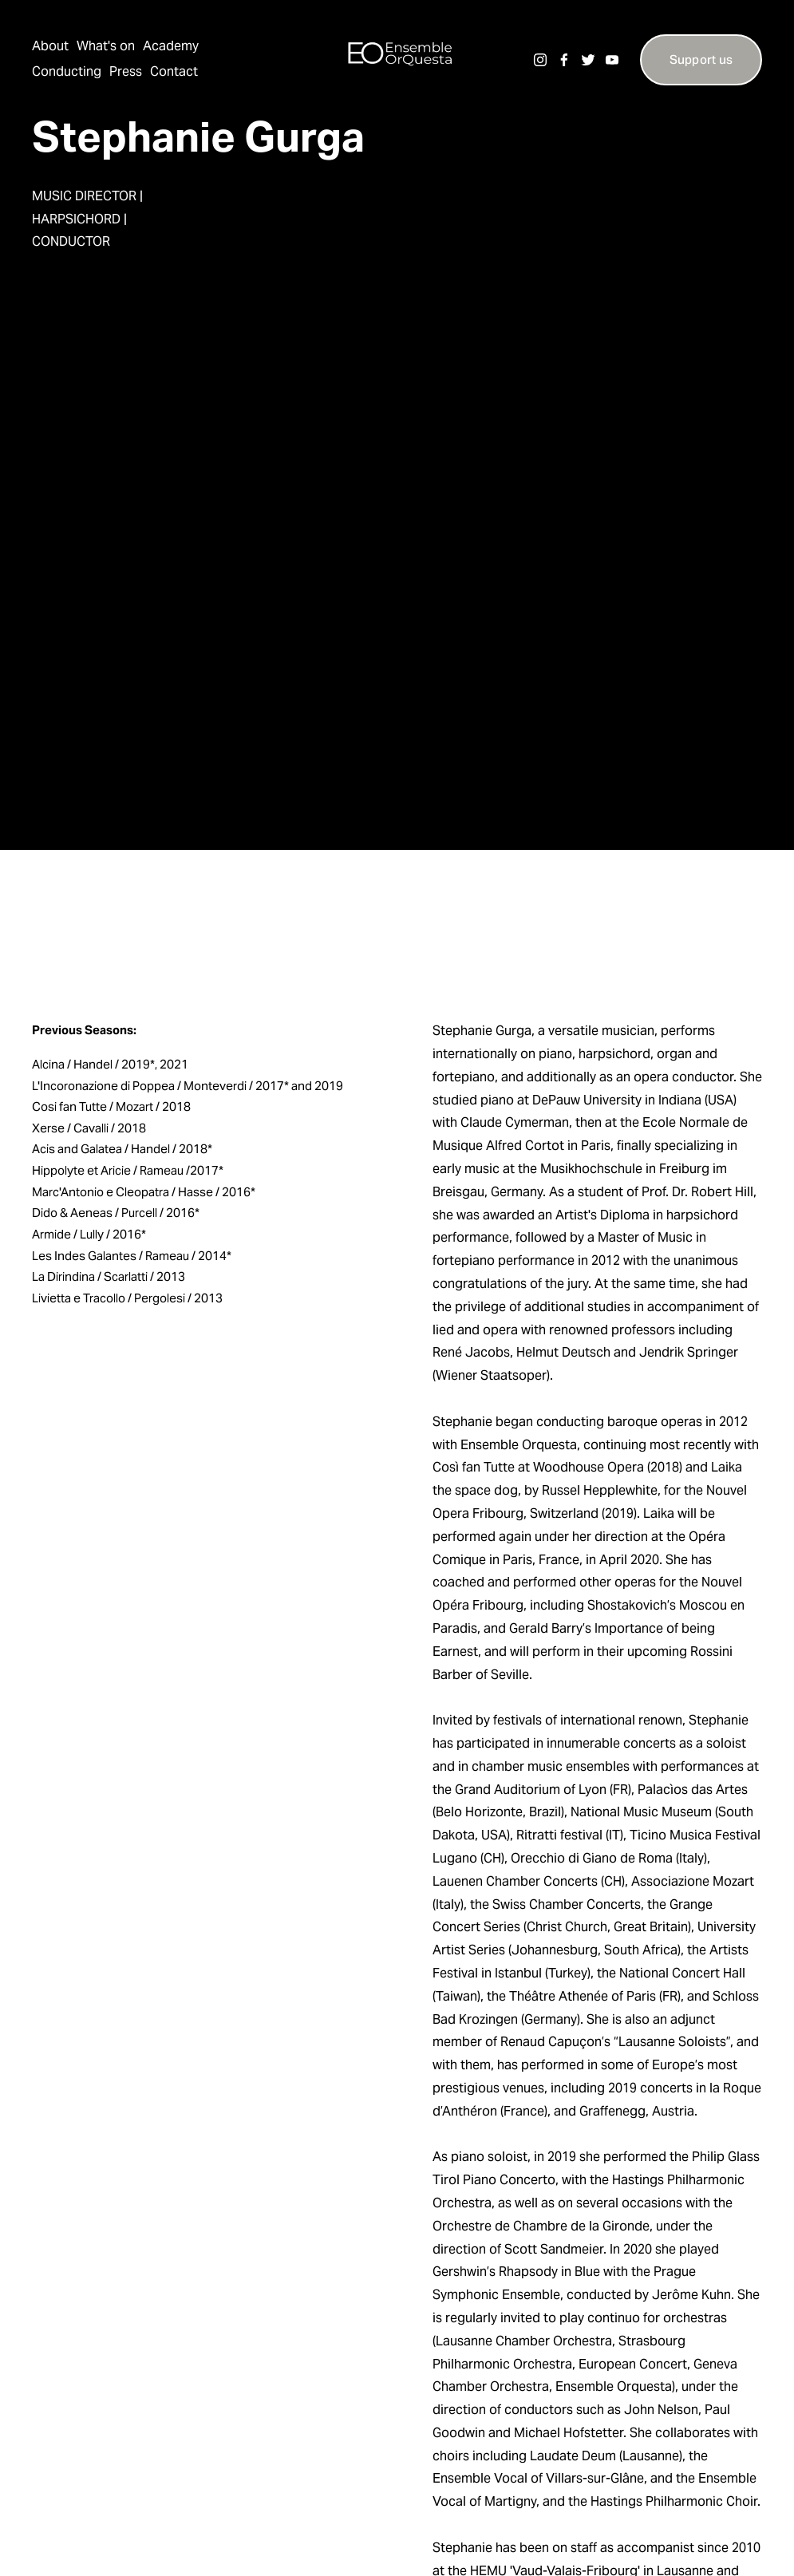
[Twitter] (588, 60)
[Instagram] (540, 60)
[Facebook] (564, 60)
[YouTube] (612, 60)
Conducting (66, 71)
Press (125, 71)
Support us (701, 59)
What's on (106, 46)
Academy (171, 46)
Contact (174, 71)
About (50, 46)
